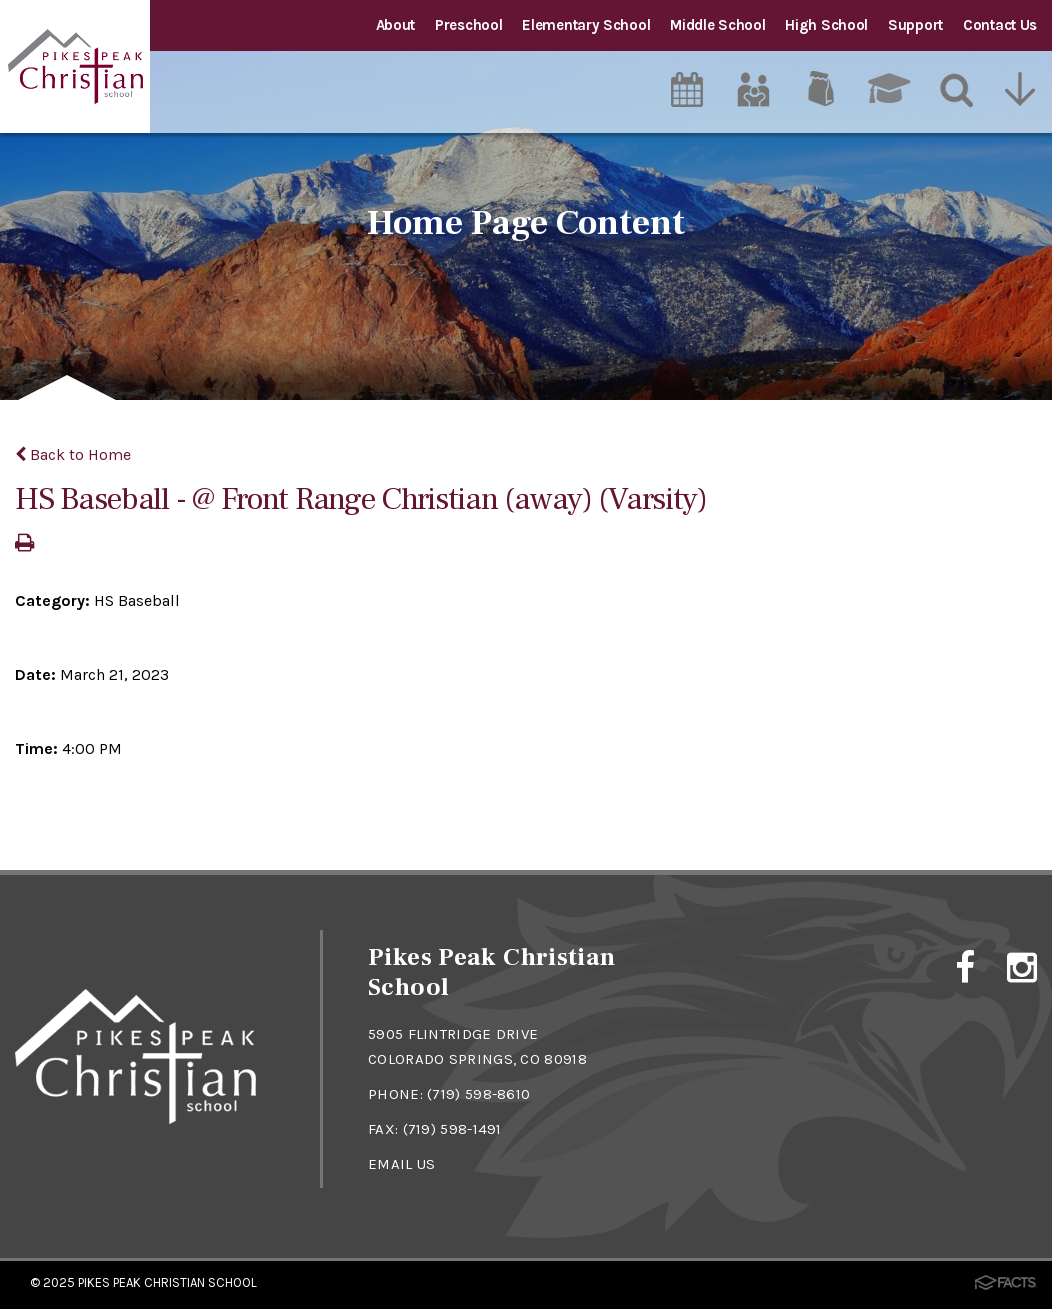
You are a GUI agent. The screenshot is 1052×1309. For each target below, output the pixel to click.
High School (826, 25)
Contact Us (1000, 25)
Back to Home (73, 454)
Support (915, 25)
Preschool (468, 25)
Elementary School (586, 25)
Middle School (717, 25)
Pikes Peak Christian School (167, 1282)
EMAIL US (401, 1164)
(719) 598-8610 (478, 1094)
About (396, 25)
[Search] (957, 89)
